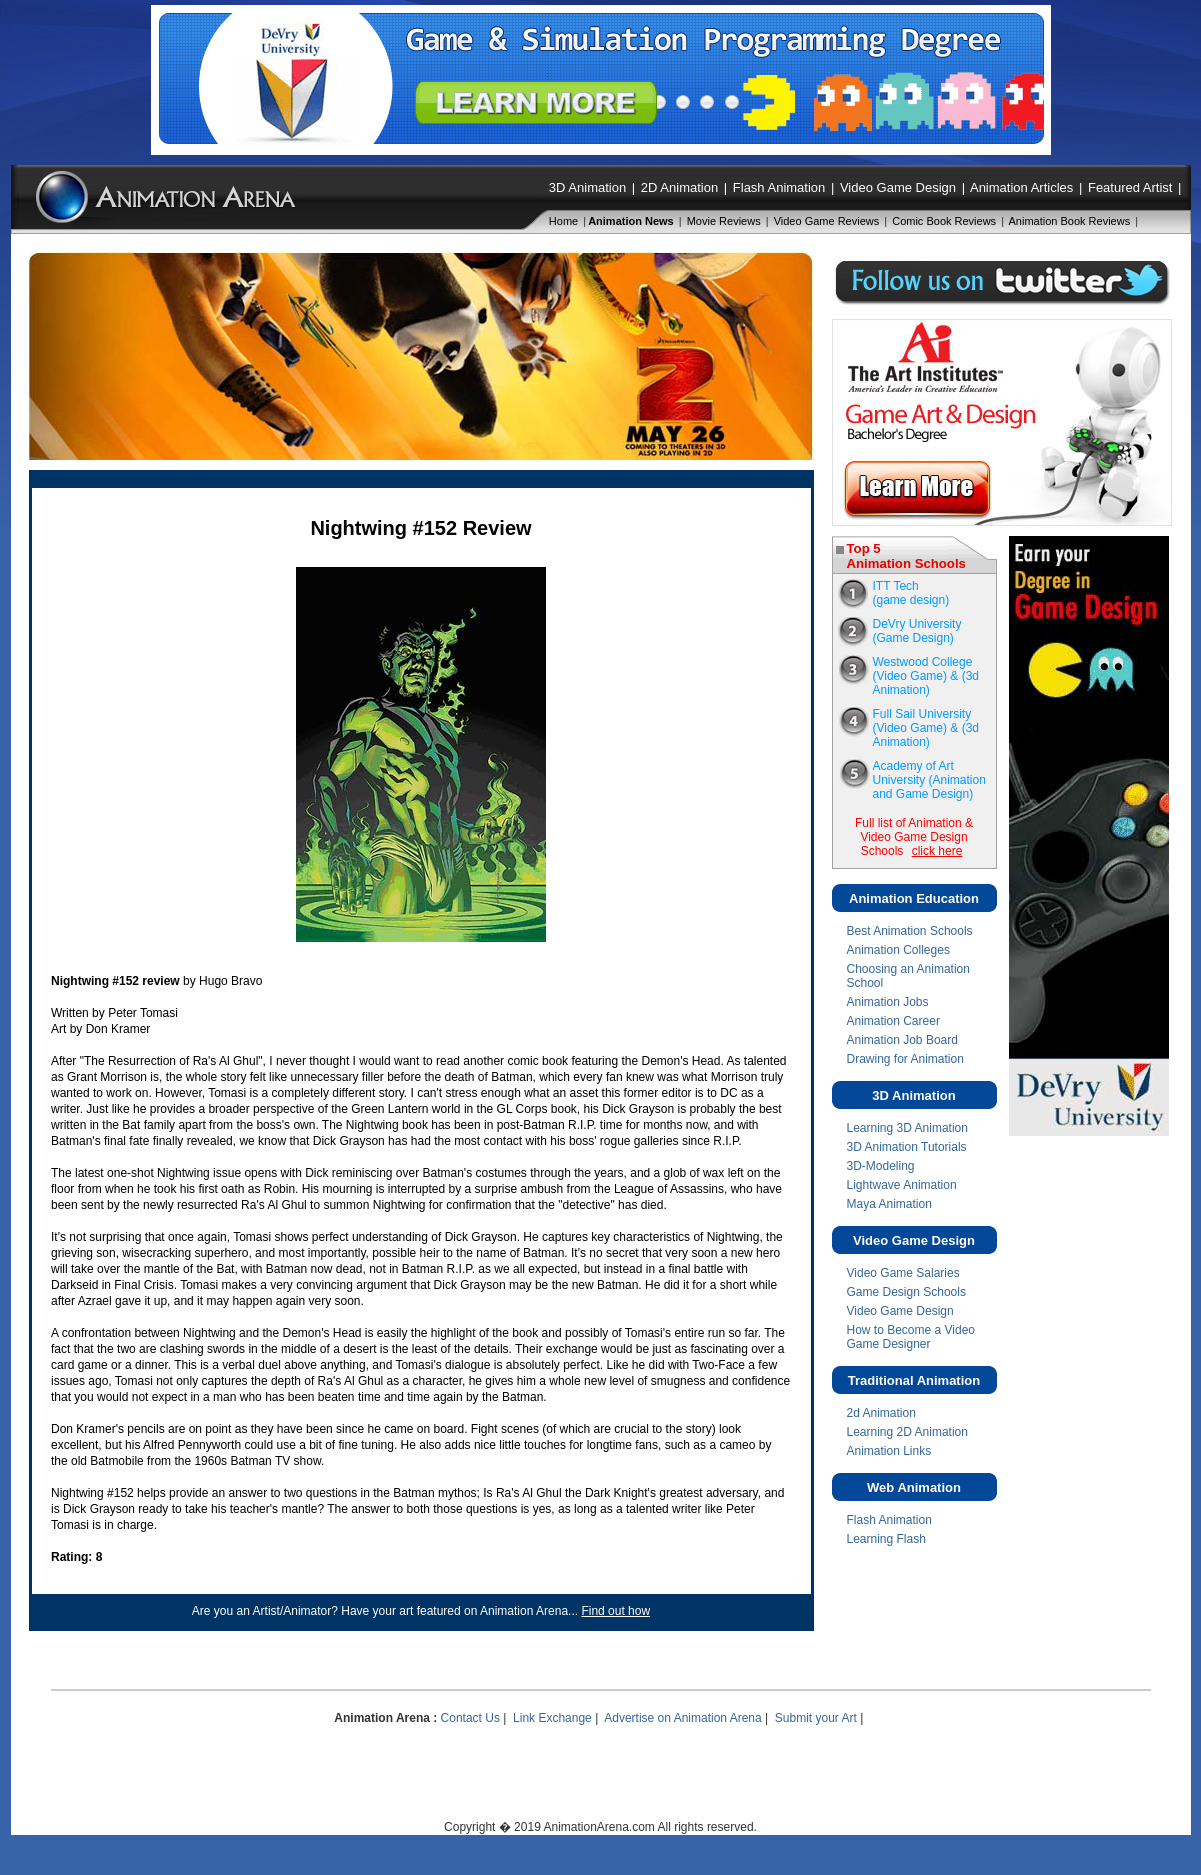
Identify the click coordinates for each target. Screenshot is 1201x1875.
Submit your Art (816, 1718)
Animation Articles (1021, 187)
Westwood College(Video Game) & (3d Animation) (926, 676)
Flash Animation (779, 187)
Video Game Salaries (903, 1273)
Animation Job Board (902, 1040)
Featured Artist (1130, 187)
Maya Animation (889, 1204)
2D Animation (679, 187)
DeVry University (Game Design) (917, 631)
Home (563, 221)
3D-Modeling (881, 1166)
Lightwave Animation (902, 1185)
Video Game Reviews (827, 221)
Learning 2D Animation (907, 1432)
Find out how (615, 1611)
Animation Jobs (888, 1002)
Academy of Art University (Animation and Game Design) (929, 780)
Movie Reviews (724, 221)
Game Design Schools (906, 1292)
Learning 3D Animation (907, 1128)
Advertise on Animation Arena (682, 1718)
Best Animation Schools (910, 931)
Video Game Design (898, 187)
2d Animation (881, 1413)
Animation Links (889, 1451)
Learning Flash (886, 1539)
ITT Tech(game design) (911, 593)
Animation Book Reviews (1070, 221)
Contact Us (470, 1718)
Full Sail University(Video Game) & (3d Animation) (926, 728)
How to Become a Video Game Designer (911, 1337)
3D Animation (587, 187)
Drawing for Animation (905, 1059)
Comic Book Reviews (944, 221)
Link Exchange (552, 1718)
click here (937, 851)
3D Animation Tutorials (907, 1147)
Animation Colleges (898, 950)
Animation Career (893, 1021)
